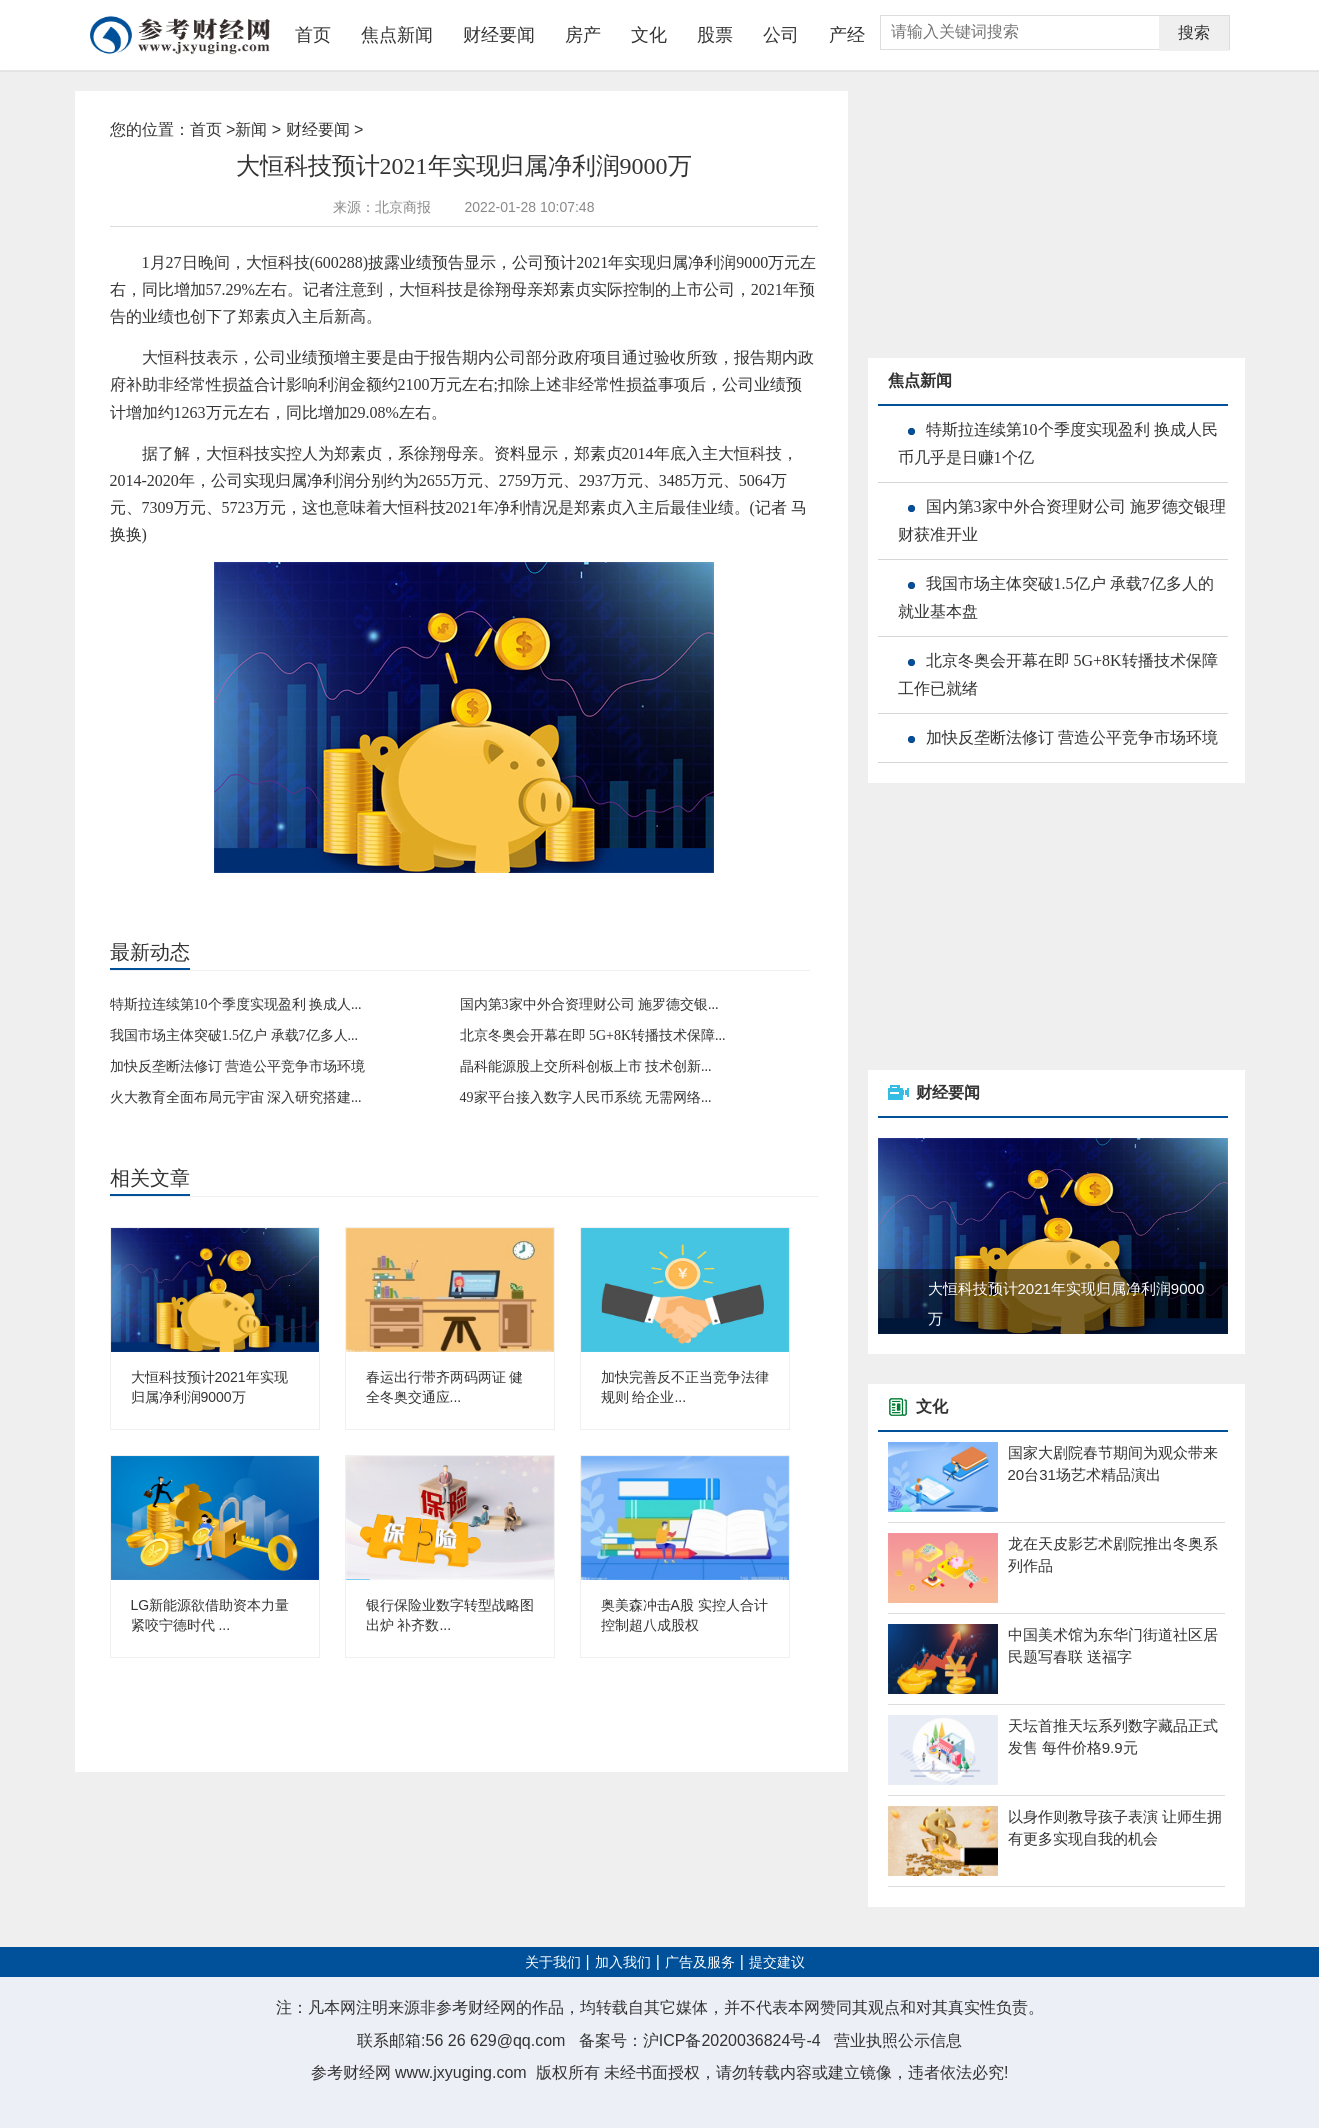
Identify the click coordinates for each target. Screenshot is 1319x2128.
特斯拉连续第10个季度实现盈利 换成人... (236, 1004)
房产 (583, 35)
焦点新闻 (397, 35)
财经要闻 (499, 35)
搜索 (1194, 32)
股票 (715, 35)
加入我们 (623, 1962)
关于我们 (553, 1962)
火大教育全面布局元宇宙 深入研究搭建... (236, 1097)
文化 (649, 35)
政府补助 (288, 893)
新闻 (251, 129)
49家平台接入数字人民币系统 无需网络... (586, 1097)
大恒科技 (185, 893)
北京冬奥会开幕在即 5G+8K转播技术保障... (593, 1035)
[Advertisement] (1018, 216)
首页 (313, 35)
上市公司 (339, 893)
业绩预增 (236, 893)
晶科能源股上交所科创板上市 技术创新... (586, 1066)
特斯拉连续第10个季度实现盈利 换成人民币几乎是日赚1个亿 (1058, 443)
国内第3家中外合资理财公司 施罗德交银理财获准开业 (1062, 520)
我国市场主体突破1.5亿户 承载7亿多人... (234, 1035)
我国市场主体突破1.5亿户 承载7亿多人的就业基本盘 (1056, 597)
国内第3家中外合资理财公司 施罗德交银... (589, 1004)
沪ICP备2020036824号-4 (732, 2040)
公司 (781, 35)
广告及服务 (700, 1962)
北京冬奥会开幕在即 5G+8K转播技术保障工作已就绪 (1058, 674)
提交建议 (777, 1962)
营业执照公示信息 (898, 2040)
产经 (847, 35)
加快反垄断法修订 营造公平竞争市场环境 (238, 1066)
